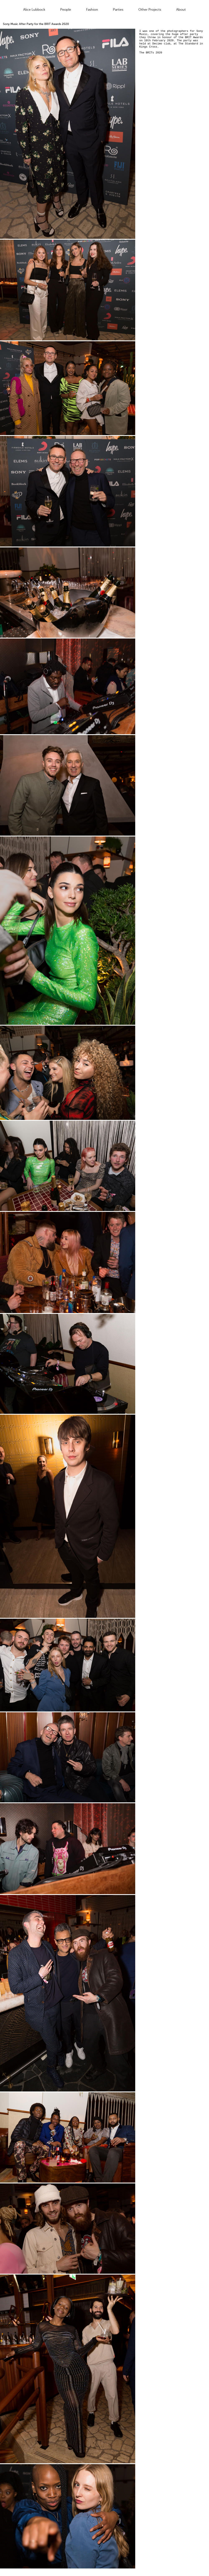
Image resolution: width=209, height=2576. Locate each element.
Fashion (92, 10)
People (65, 10)
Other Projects (149, 10)
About (181, 10)
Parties (118, 10)
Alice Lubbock (34, 10)
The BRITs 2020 (150, 57)
